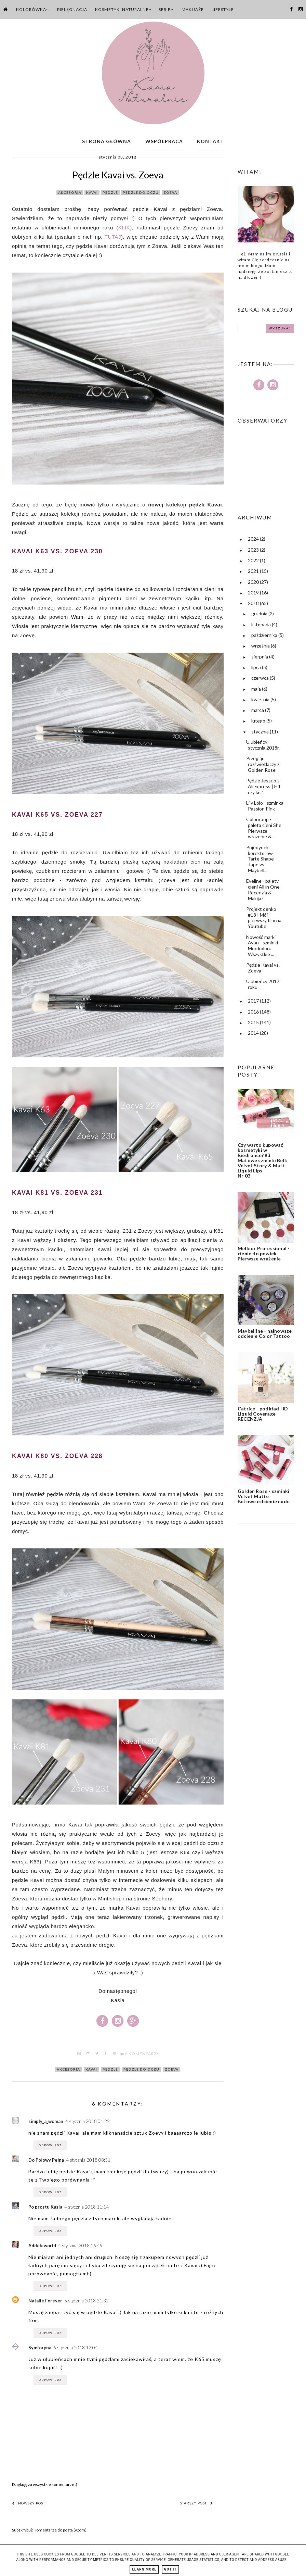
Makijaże (193, 9)
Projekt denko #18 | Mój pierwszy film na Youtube (263, 919)
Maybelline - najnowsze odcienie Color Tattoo (265, 1335)
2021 (254, 573)
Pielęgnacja (72, 9)
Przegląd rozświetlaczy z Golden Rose (262, 766)
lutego (258, 723)
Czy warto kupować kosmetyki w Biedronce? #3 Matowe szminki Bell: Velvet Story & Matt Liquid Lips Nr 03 (262, 1162)
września (261, 648)
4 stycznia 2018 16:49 (80, 2247)
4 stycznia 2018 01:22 (87, 2123)
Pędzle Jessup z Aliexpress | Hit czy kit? (263, 788)
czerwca (260, 679)
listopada (261, 626)
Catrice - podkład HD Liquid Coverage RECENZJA (263, 1415)
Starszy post (196, 2505)
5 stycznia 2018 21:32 (86, 2302)
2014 (254, 1035)
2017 (254, 1003)
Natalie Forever (45, 2302)
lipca (256, 669)
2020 (254, 584)
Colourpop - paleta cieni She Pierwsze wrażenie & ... (263, 829)
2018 (254, 605)
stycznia (260, 733)
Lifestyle (223, 9)
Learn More (144, 2569)
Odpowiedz (50, 2147)
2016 (254, 1013)
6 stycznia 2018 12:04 (75, 2349)
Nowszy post (28, 2505)
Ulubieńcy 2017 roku (262, 986)
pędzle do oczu (141, 194)
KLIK (124, 229)
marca (258, 712)
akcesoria (69, 194)
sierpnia (260, 658)
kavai (92, 194)
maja (256, 690)
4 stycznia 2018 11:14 (86, 2209)
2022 (254, 562)
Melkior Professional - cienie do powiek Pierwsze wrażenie (264, 1255)
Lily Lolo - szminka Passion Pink (264, 807)
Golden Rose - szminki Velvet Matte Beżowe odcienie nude (264, 1498)
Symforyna (39, 2349)
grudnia (259, 615)
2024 (254, 541)
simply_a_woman (45, 2123)
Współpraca (164, 142)
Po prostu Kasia (45, 2209)
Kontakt (210, 142)
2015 (254, 1024)
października (264, 637)
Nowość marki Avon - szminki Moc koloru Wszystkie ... (262, 947)
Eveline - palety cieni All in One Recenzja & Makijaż (263, 891)
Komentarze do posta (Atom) (60, 2531)
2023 (254, 551)
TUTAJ (113, 238)
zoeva (170, 194)
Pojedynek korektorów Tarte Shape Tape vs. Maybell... (260, 860)
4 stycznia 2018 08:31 (88, 2162)
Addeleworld (42, 2247)
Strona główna (106, 142)
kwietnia (260, 701)
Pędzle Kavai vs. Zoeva (263, 969)
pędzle (110, 194)
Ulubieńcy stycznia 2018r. (263, 746)
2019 (254, 594)
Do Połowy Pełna (46, 2162)
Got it (170, 2569)
